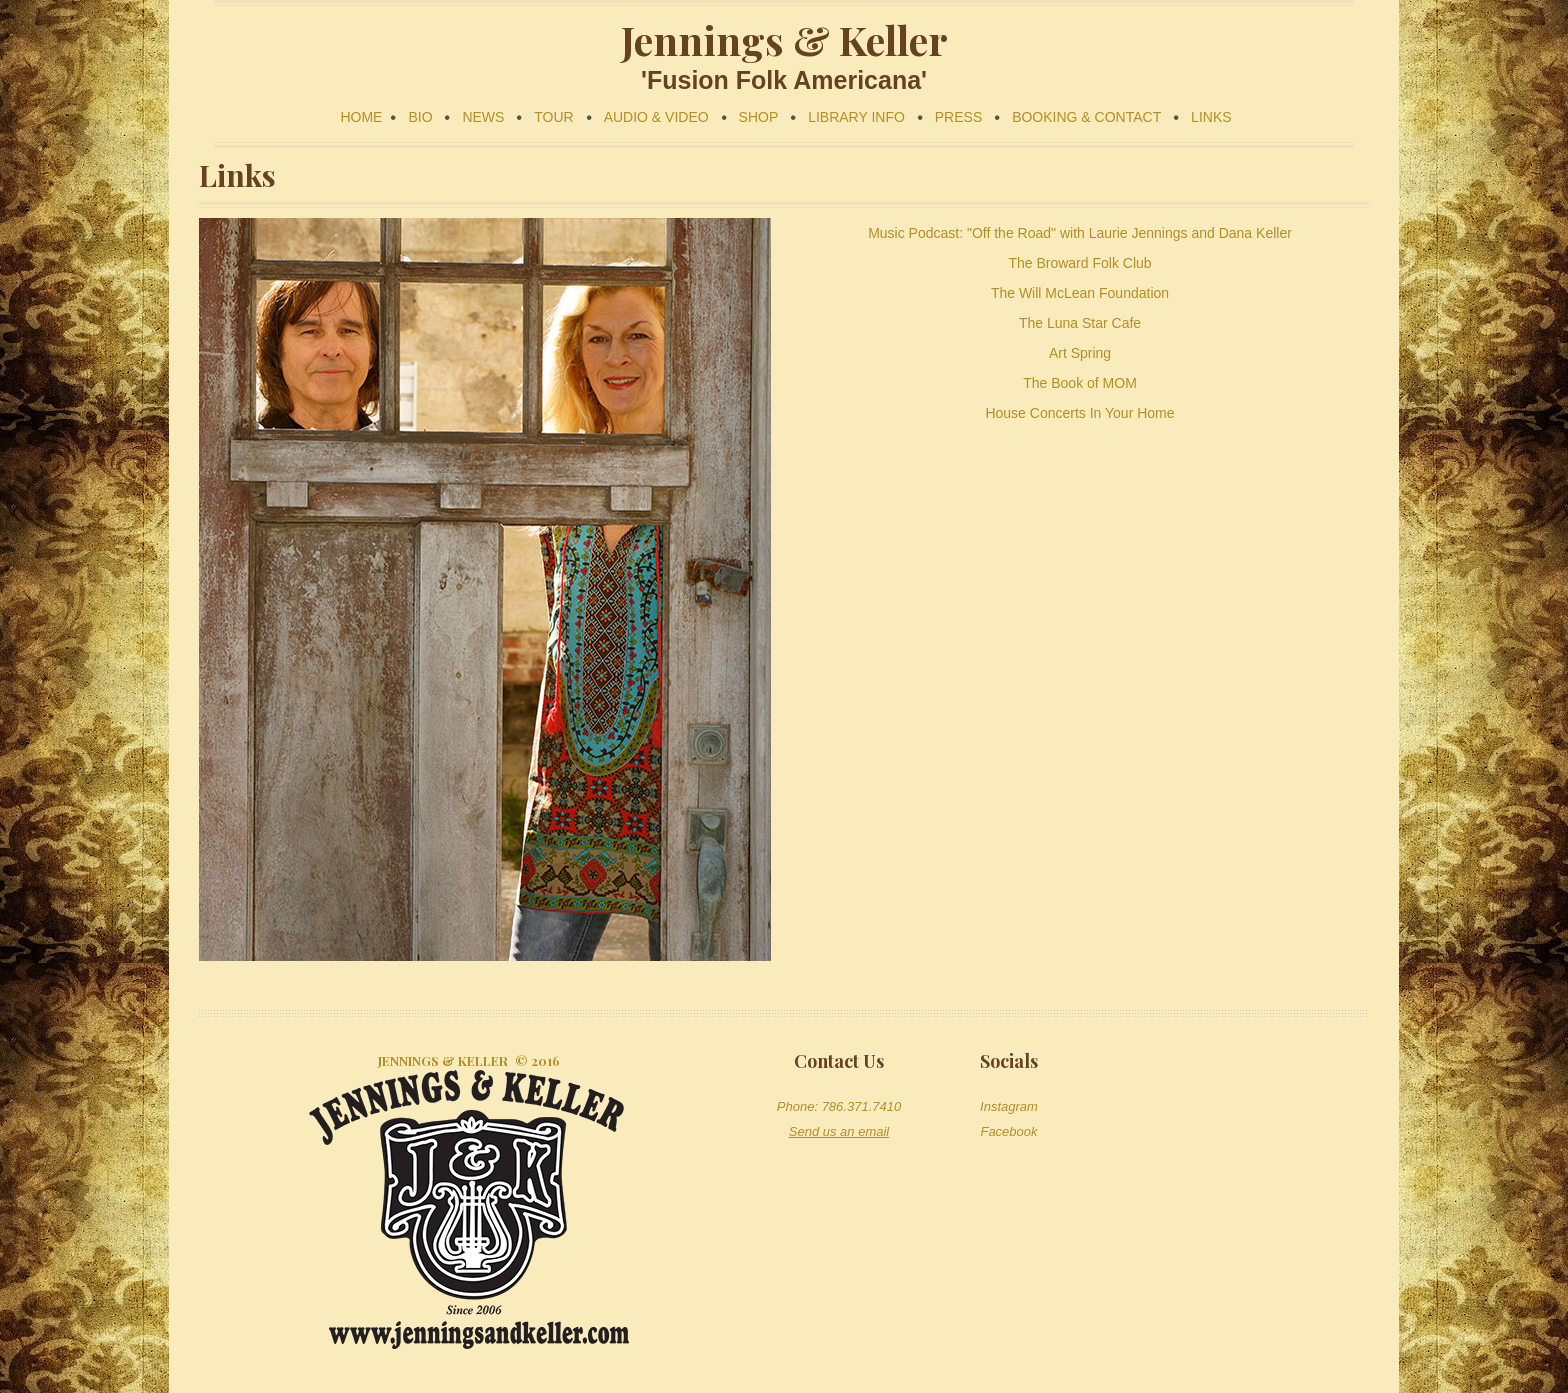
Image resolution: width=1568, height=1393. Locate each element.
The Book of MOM (1080, 383)
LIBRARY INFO (856, 117)
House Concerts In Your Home (1079, 413)
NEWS (483, 117)
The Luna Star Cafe (1080, 323)
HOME (361, 117)
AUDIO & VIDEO (656, 117)
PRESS (958, 117)
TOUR (553, 117)
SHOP (759, 117)
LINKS (1211, 117)
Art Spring (1080, 353)
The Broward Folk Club (1079, 263)
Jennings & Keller (443, 1060)
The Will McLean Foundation (1080, 293)
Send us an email (839, 1131)
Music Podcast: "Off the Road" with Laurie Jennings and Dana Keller (1080, 233)
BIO (420, 117)
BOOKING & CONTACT (1086, 117)
